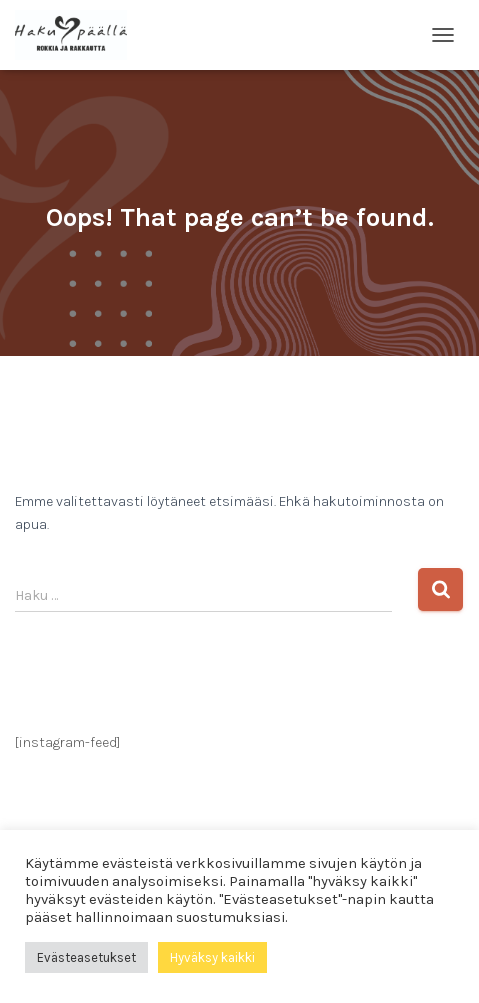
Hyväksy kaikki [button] (212, 957)
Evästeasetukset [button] (86, 957)
